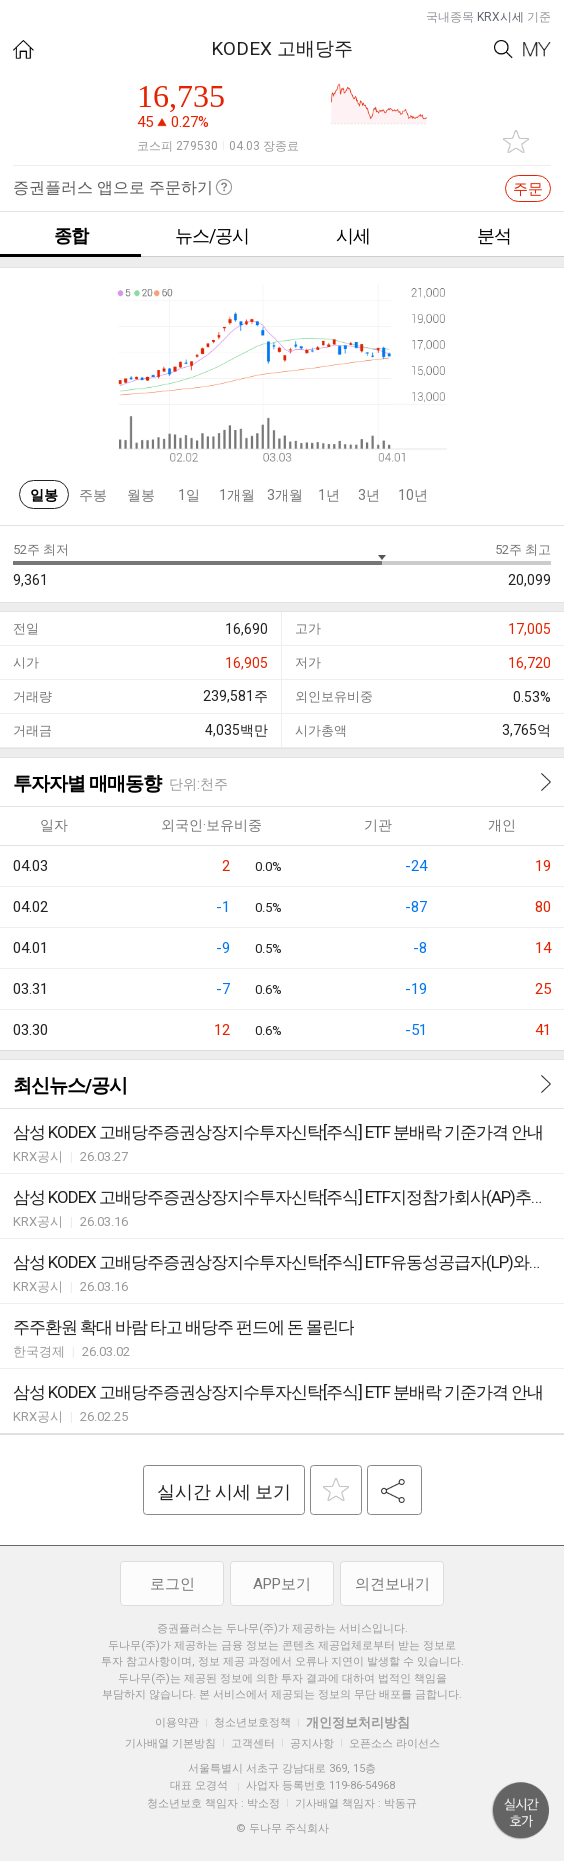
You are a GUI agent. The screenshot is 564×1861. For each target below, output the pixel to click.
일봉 (44, 495)
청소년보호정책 (252, 1722)
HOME (23, 49)
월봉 (141, 495)
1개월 (237, 495)
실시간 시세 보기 (224, 1491)
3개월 (285, 495)
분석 (494, 235)
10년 (413, 495)
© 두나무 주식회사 (282, 1828)
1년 (329, 495)
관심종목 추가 (516, 141)
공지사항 (312, 1743)
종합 (71, 235)
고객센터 (253, 1743)
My (537, 49)
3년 (369, 495)
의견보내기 (392, 1584)
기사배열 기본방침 (170, 1743)
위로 (521, 1811)
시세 (353, 235)
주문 (528, 189)
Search (503, 49)
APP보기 (282, 1584)
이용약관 (177, 1722)
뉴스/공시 (212, 235)
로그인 (172, 1584)
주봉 (93, 495)
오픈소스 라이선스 (394, 1743)
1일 (189, 495)
